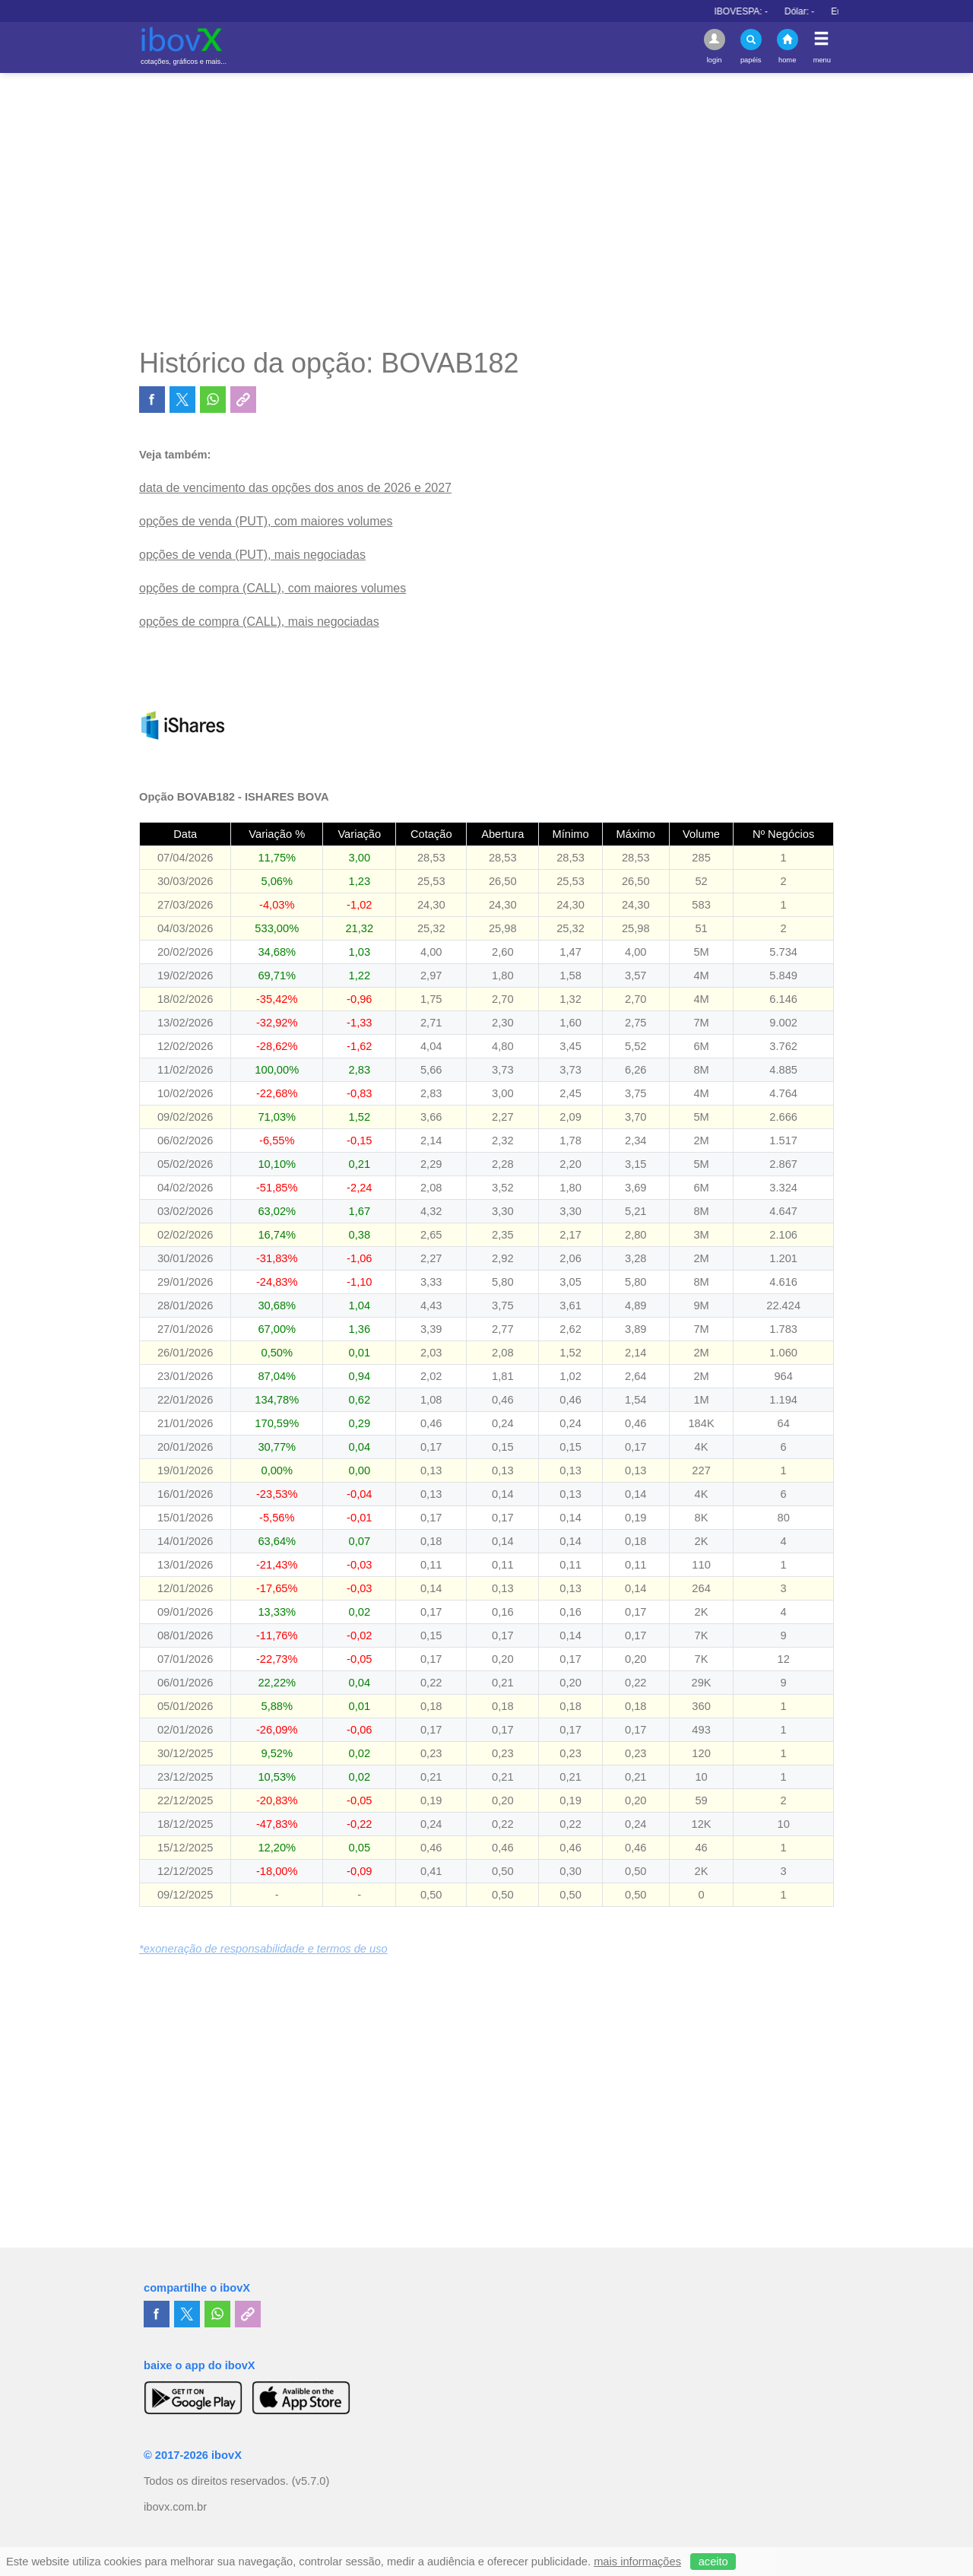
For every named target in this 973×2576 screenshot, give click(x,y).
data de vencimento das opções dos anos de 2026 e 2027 (295, 487)
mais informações (637, 2561)
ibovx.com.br (175, 2507)
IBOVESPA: (781, 11)
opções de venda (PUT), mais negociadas (252, 554)
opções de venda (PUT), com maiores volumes (265, 521)
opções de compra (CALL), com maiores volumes (272, 588)
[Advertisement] (486, 209)
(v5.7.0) (311, 2481)
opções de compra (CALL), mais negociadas (259, 621)
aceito (713, 2561)
